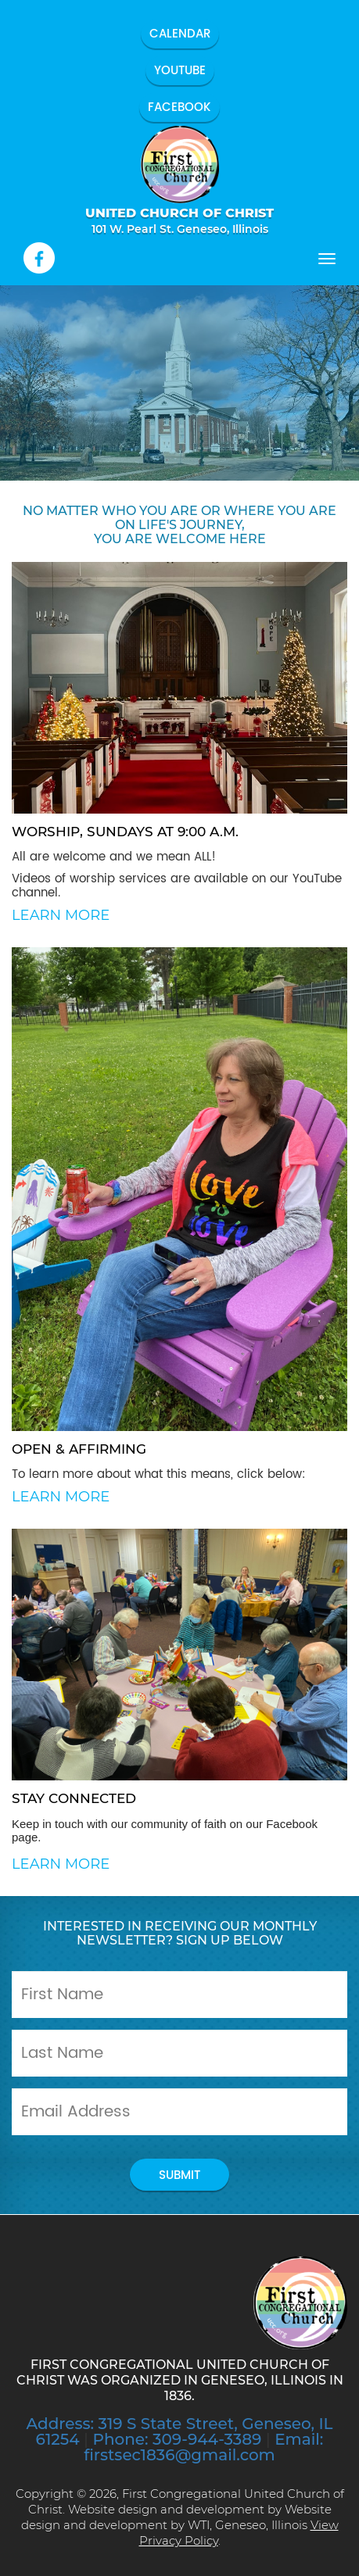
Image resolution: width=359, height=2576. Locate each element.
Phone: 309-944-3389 (176, 2439)
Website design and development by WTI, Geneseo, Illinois (176, 2517)
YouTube (180, 70)
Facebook (179, 107)
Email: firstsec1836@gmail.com (203, 2447)
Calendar (179, 34)
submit (179, 2175)
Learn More (60, 915)
